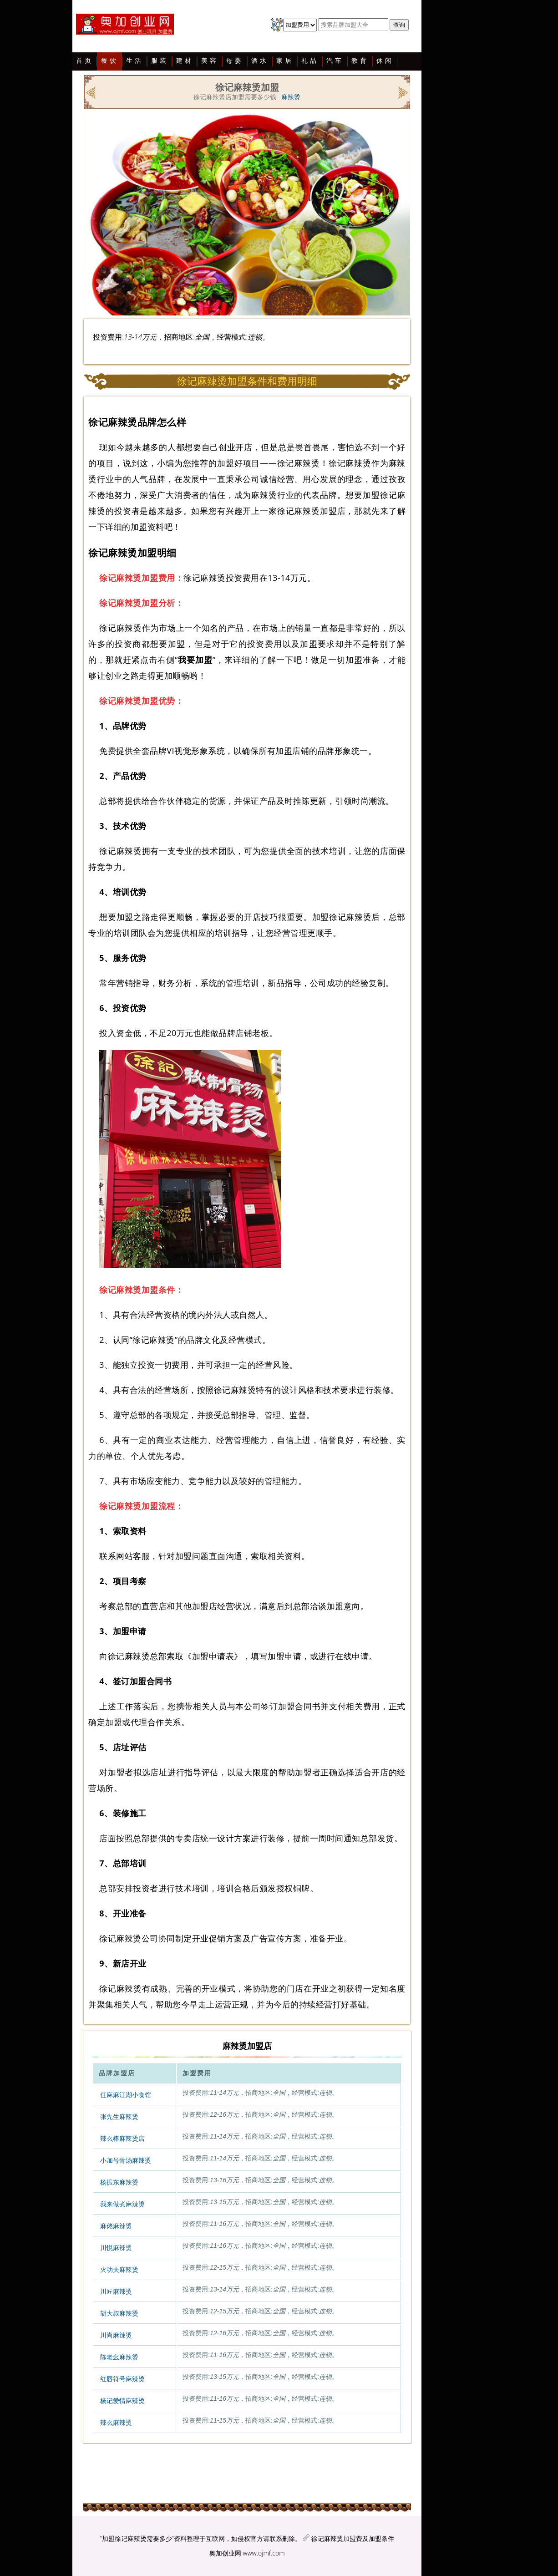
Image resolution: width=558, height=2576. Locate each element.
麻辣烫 (290, 97)
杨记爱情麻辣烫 (122, 2400)
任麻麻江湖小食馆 (125, 2094)
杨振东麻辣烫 (119, 2182)
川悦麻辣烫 (116, 2247)
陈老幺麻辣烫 (119, 2357)
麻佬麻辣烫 (116, 2226)
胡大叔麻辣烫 (119, 2313)
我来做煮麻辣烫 (122, 2204)
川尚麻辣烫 (116, 2335)
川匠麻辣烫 (116, 2291)
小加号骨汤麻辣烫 (125, 2160)
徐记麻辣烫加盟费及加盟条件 (352, 2538)
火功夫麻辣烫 (119, 2269)
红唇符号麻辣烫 (122, 2379)
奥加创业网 (225, 2553)
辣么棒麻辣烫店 (122, 2138)
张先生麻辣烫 (119, 2116)
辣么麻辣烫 (116, 2422)
